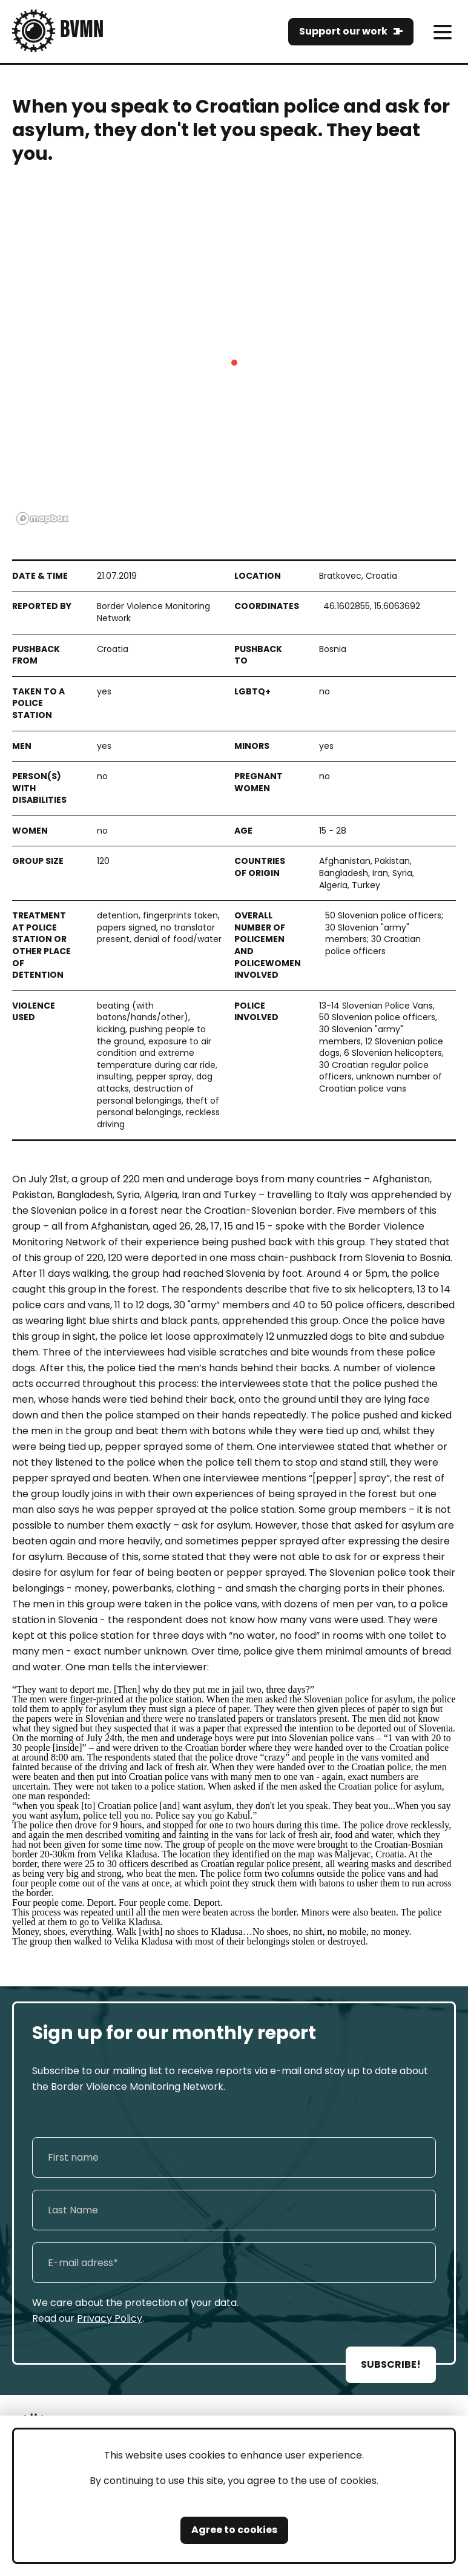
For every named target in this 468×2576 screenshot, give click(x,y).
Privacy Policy (109, 2318)
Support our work (343, 31)
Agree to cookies (234, 2530)
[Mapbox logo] (42, 518)
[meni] (442, 31)
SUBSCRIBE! (391, 2364)
